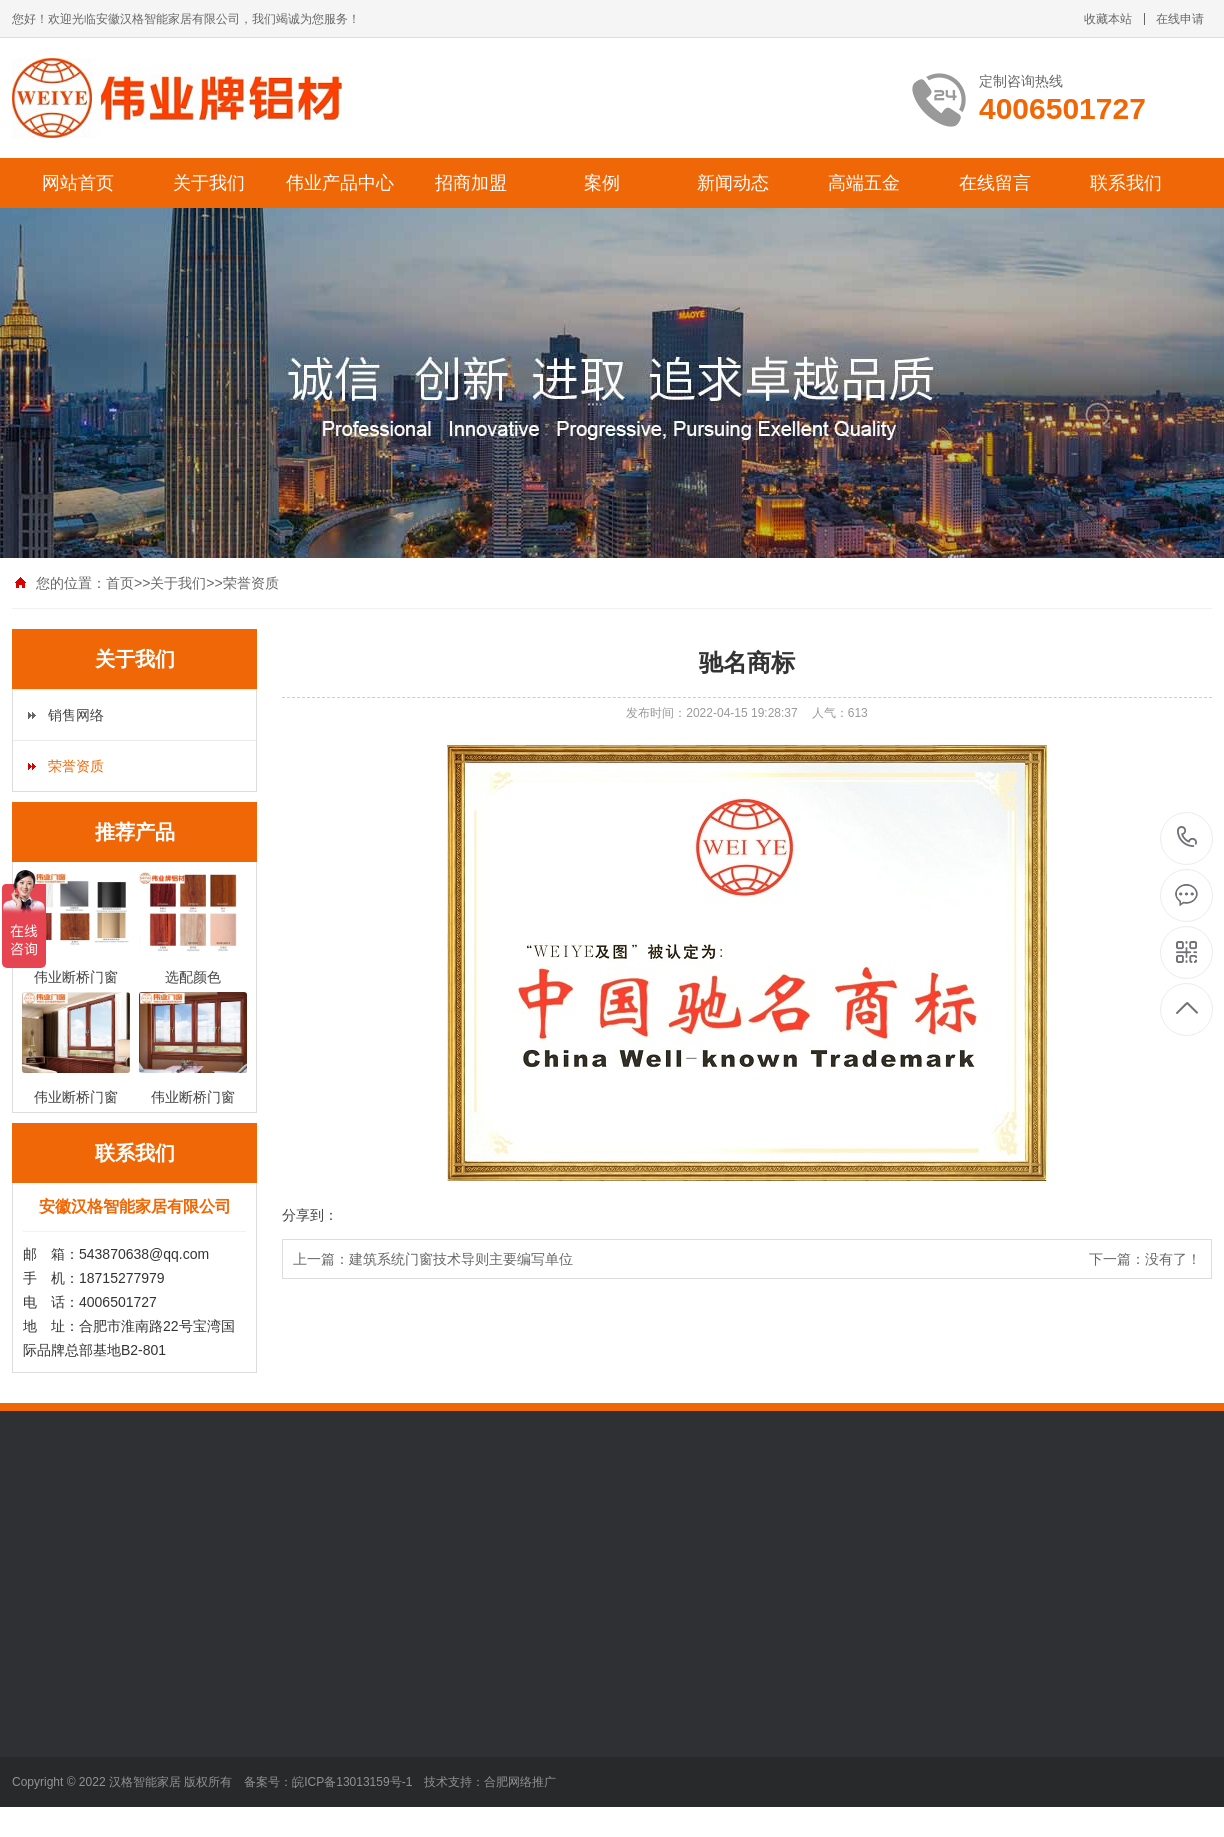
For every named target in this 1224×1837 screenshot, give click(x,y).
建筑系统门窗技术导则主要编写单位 (461, 1259)
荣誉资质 (251, 583)
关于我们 (209, 183)
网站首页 (78, 183)
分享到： (310, 1215)
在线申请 (1180, 19)
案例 (602, 183)
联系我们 (1126, 183)
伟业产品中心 (340, 183)
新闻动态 (733, 183)
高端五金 (864, 183)
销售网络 (76, 715)
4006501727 (1187, 837)
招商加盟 (471, 183)
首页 (120, 583)
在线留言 (995, 183)
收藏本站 (1108, 19)
